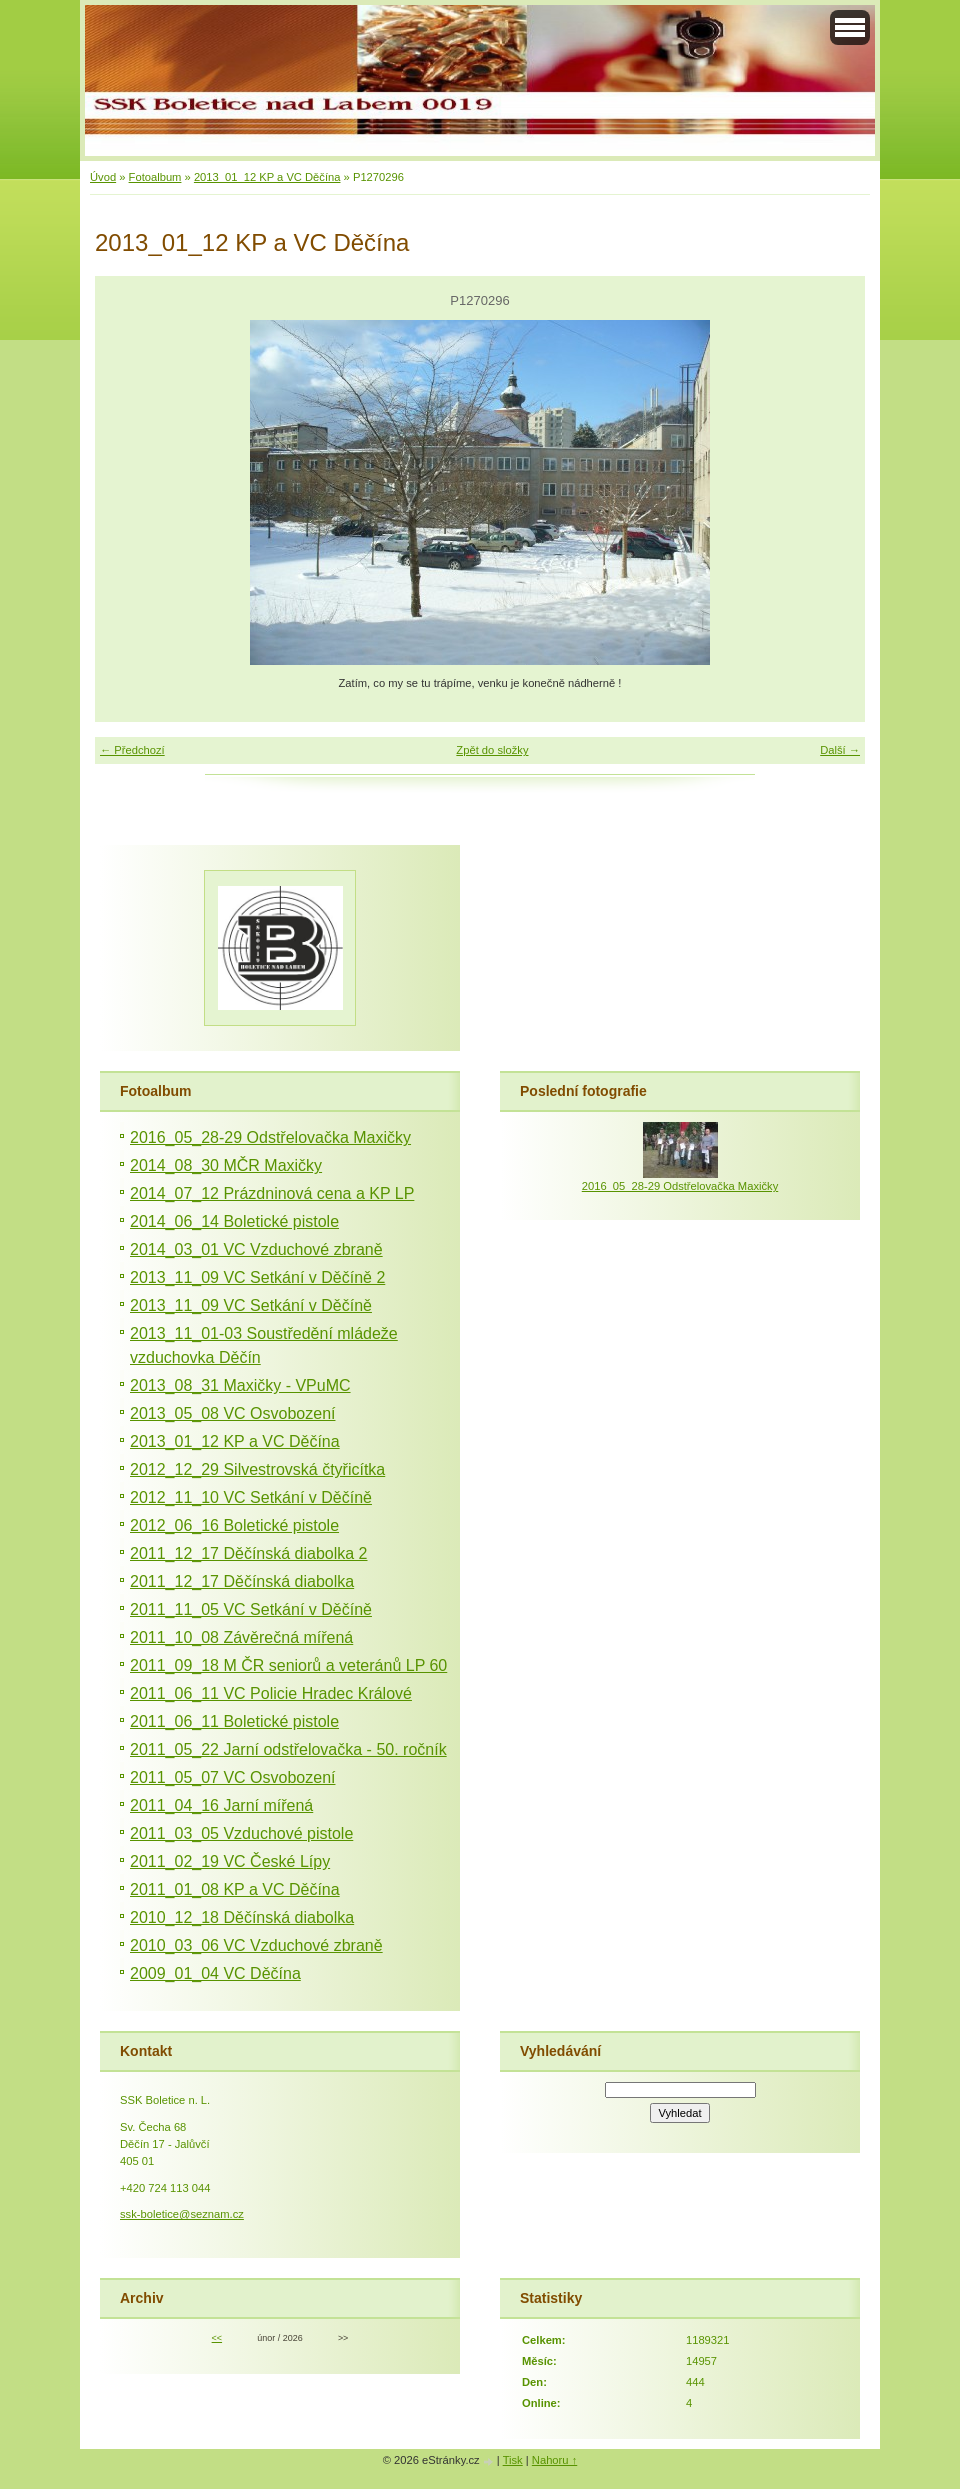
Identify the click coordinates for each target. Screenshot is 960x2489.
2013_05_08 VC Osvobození (232, 1413)
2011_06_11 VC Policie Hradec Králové (271, 1693)
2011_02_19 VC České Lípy (230, 1861)
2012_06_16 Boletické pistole (234, 1525)
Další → (840, 750)
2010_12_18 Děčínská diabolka (242, 1917)
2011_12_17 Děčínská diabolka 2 (249, 1553)
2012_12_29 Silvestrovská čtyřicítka (257, 1469)
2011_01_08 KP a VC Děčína (235, 1889)
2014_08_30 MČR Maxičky (226, 1165)
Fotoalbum (155, 177)
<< (217, 2338)
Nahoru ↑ (554, 2460)
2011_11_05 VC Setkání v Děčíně (251, 1609)
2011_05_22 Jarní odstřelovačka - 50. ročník (288, 1749)
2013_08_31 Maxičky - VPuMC (240, 1385)
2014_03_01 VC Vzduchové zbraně (256, 1249)
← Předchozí (132, 750)
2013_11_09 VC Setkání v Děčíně (251, 1305)
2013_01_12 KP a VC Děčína (267, 177)
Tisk (513, 2460)
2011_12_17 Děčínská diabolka (242, 1581)
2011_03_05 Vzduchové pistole (241, 1833)
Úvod (103, 177)
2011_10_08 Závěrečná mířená (241, 1637)
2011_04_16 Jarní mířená (221, 1805)
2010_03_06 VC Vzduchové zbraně (256, 1945)
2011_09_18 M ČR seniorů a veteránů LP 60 (288, 1665)
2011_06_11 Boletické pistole (234, 1721)
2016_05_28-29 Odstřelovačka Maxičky (270, 1137)
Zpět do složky (492, 750)
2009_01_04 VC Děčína (215, 1973)
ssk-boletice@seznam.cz (182, 2214)
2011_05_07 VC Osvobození (232, 1777)
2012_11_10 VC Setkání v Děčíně (251, 1497)
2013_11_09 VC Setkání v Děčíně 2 (257, 1277)
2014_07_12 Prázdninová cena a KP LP (272, 1193)
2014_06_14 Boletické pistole (234, 1221)
